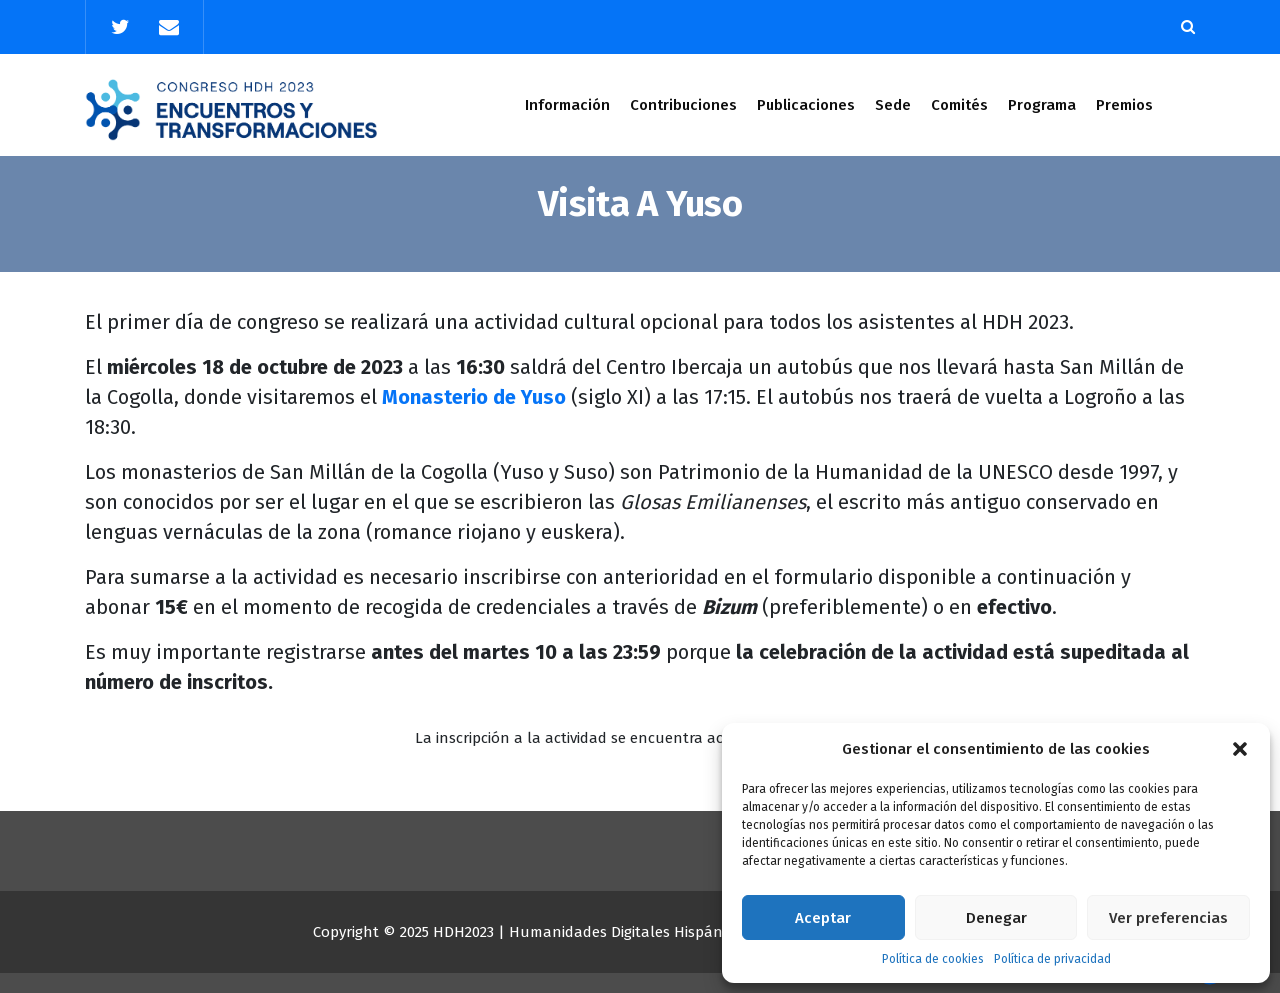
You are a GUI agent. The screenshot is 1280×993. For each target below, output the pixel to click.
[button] (1240, 749)
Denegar (996, 918)
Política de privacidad (1052, 959)
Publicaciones (806, 105)
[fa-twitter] (120, 27)
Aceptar (823, 918)
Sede (893, 105)
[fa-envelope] (169, 27)
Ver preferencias (1168, 918)
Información (567, 105)
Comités (960, 105)
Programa (1041, 105)
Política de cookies (933, 959)
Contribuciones (683, 105)
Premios (1125, 105)
